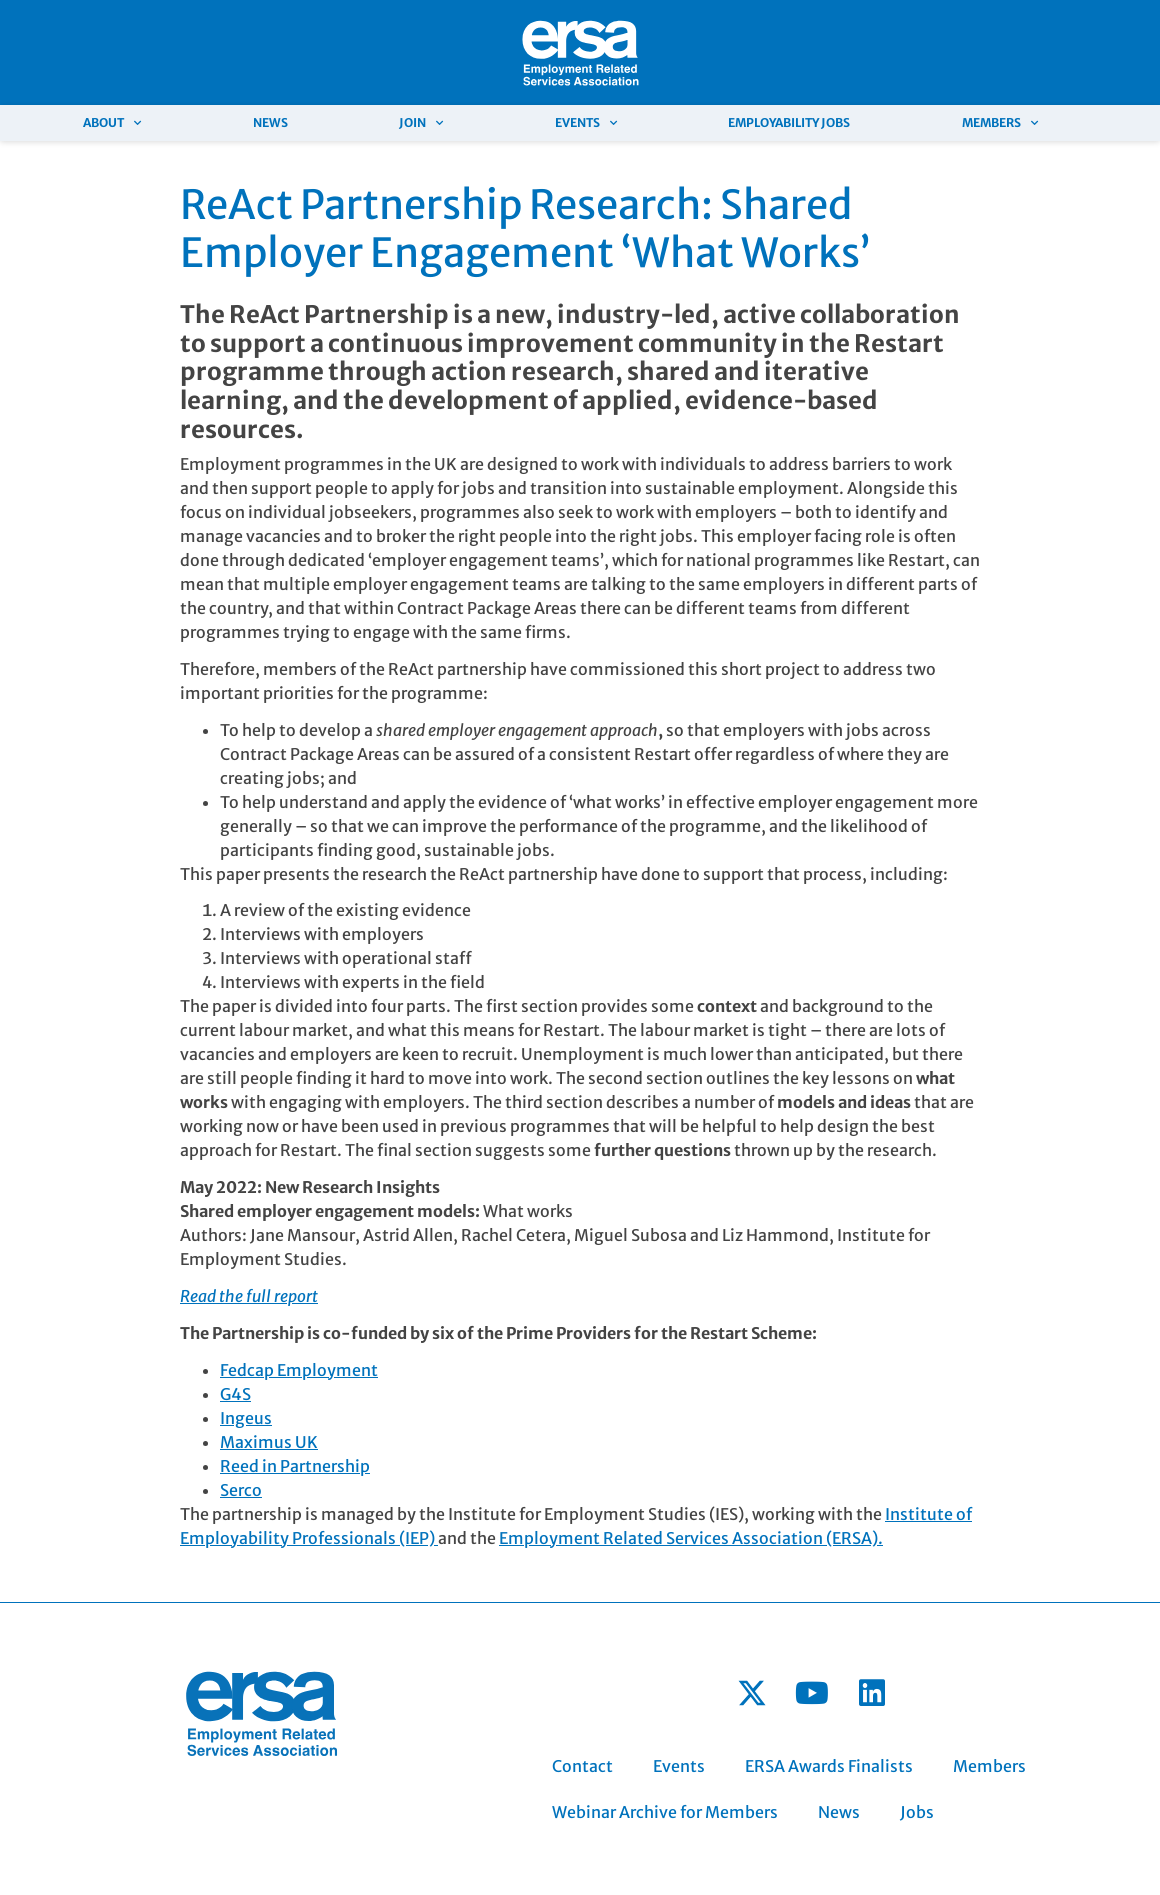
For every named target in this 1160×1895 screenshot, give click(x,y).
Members (1000, 123)
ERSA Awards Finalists (829, 1766)
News (270, 122)
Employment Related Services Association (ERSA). (691, 1538)
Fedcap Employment (299, 1370)
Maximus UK (269, 1442)
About (112, 123)
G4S (235, 1394)
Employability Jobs (789, 122)
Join (421, 123)
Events (586, 123)
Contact (582, 1766)
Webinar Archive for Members (665, 1812)
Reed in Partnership (295, 1466)
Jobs (917, 1812)
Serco (241, 1490)
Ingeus (246, 1418)
